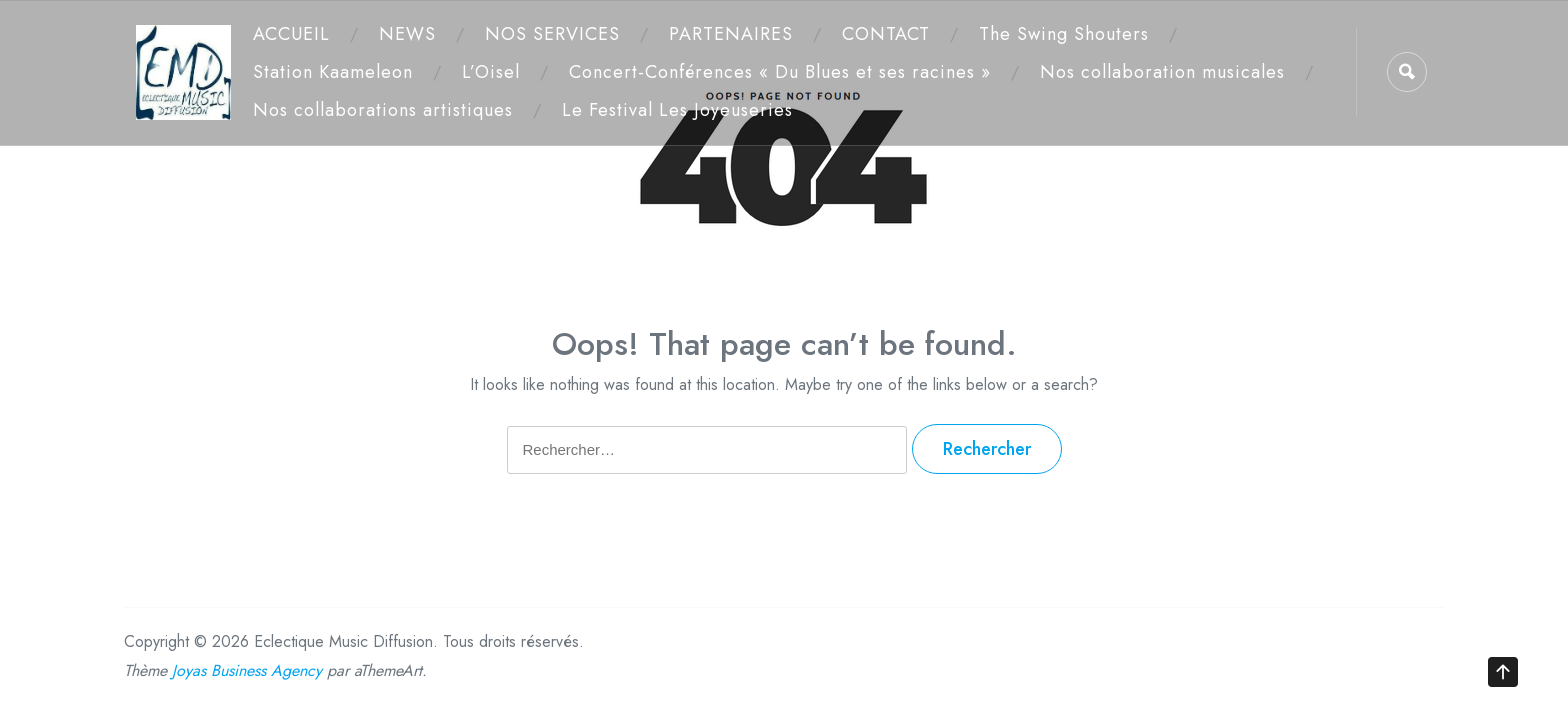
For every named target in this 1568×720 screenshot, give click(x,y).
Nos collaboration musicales (1162, 72)
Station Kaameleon (333, 72)
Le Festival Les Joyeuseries (677, 110)
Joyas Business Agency (247, 670)
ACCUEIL (291, 34)
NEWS (407, 34)
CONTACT (886, 34)
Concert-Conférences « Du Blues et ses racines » (780, 72)
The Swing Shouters (1064, 34)
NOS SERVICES (552, 34)
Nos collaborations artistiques (383, 110)
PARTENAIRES (731, 34)
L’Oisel (491, 72)
